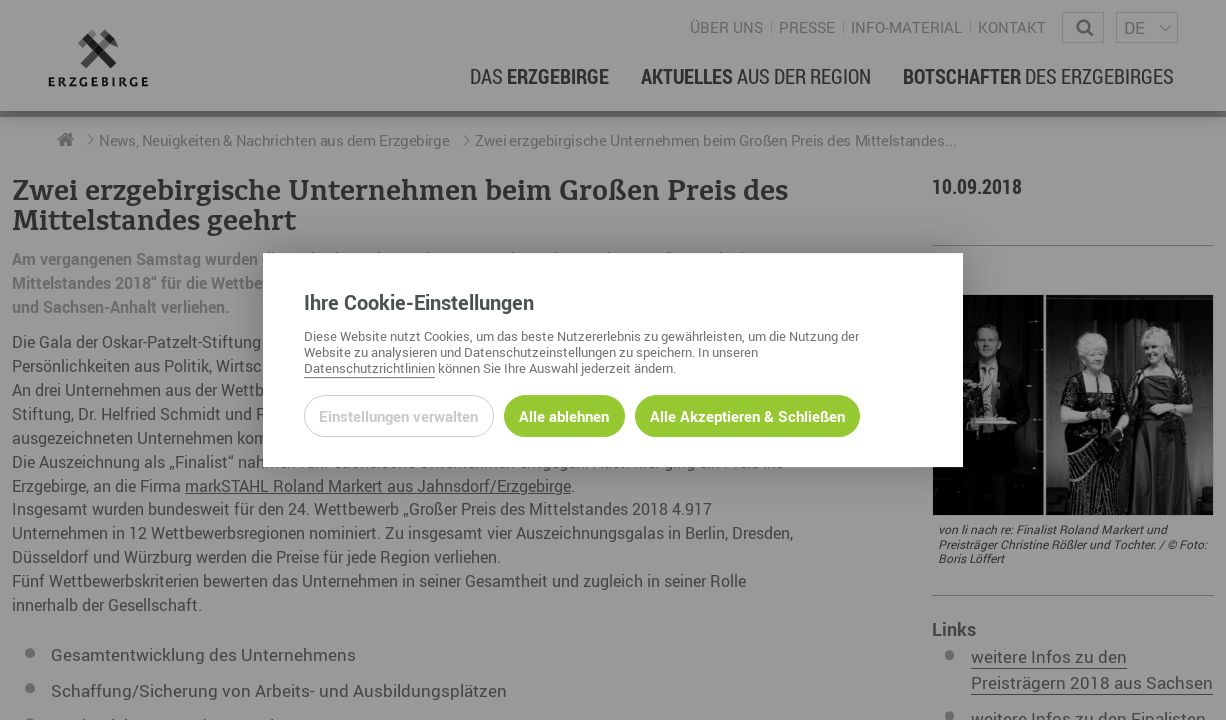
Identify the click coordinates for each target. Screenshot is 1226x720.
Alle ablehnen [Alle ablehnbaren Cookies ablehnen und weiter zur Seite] (564, 416)
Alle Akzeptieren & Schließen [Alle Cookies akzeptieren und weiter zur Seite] (747, 416)
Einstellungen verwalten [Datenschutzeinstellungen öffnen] (398, 416)
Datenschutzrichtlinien (369, 368)
